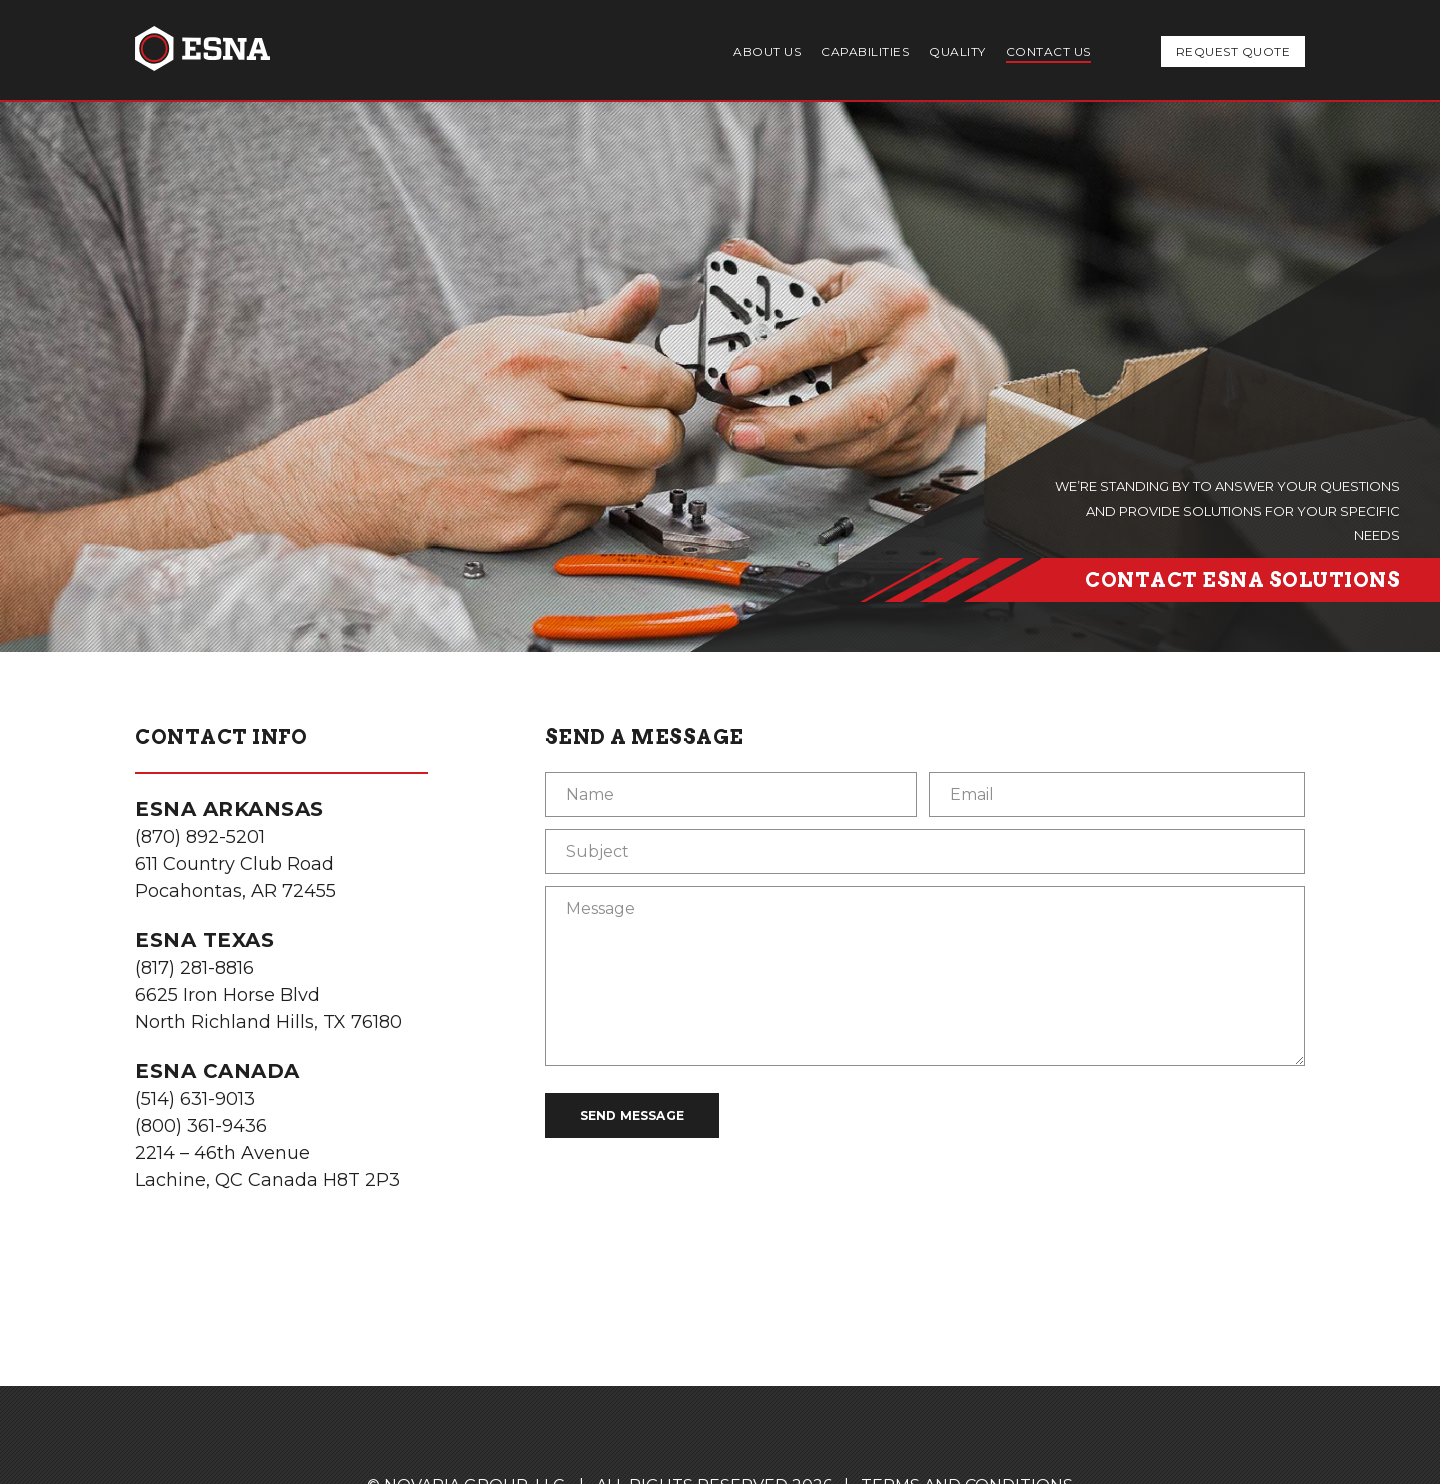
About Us (767, 51)
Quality (957, 51)
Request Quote (1233, 51)
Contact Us (1048, 51)
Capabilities (865, 51)
